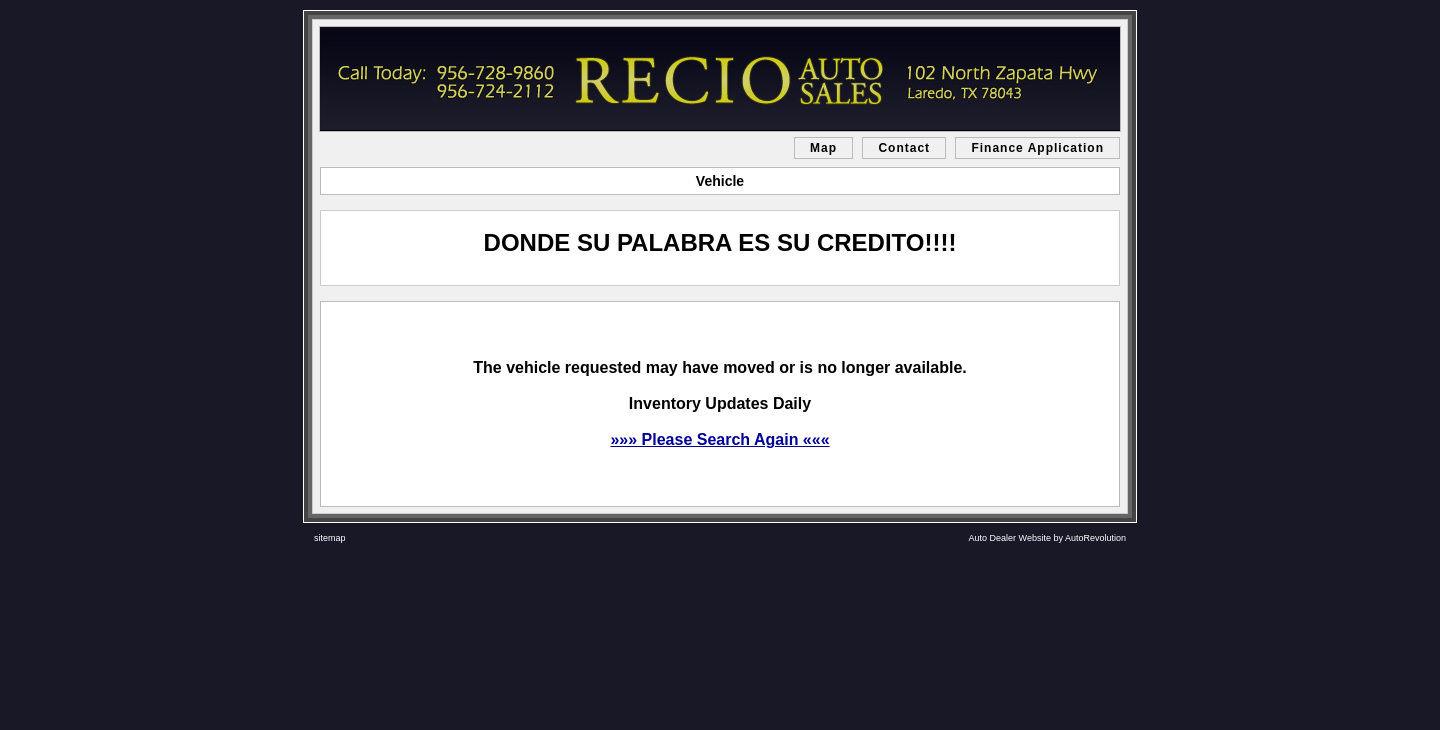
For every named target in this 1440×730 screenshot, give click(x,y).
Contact (904, 148)
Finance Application (1037, 148)
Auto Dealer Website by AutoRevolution (1047, 538)
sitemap (330, 538)
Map (823, 148)
